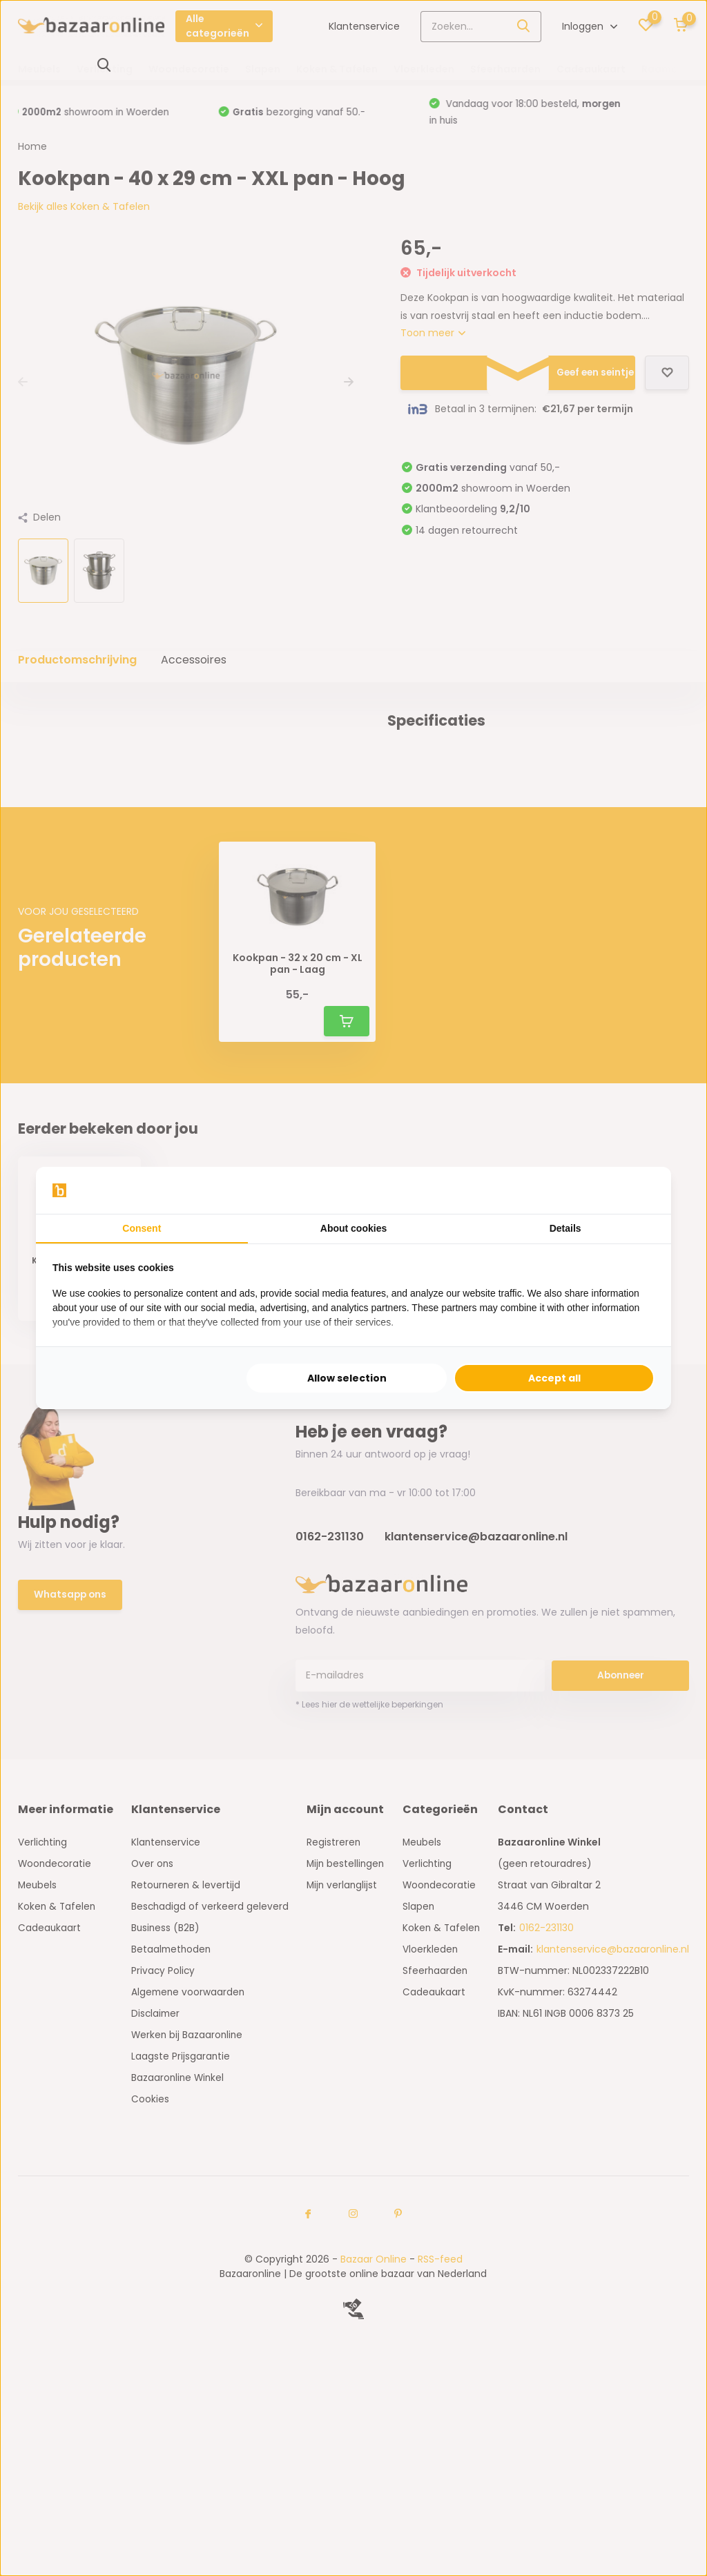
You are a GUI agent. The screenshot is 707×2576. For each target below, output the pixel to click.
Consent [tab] (141, 1228)
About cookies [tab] (353, 1228)
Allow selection (347, 1378)
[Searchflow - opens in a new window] (637, 1190)
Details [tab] (565, 1228)
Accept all (554, 1378)
